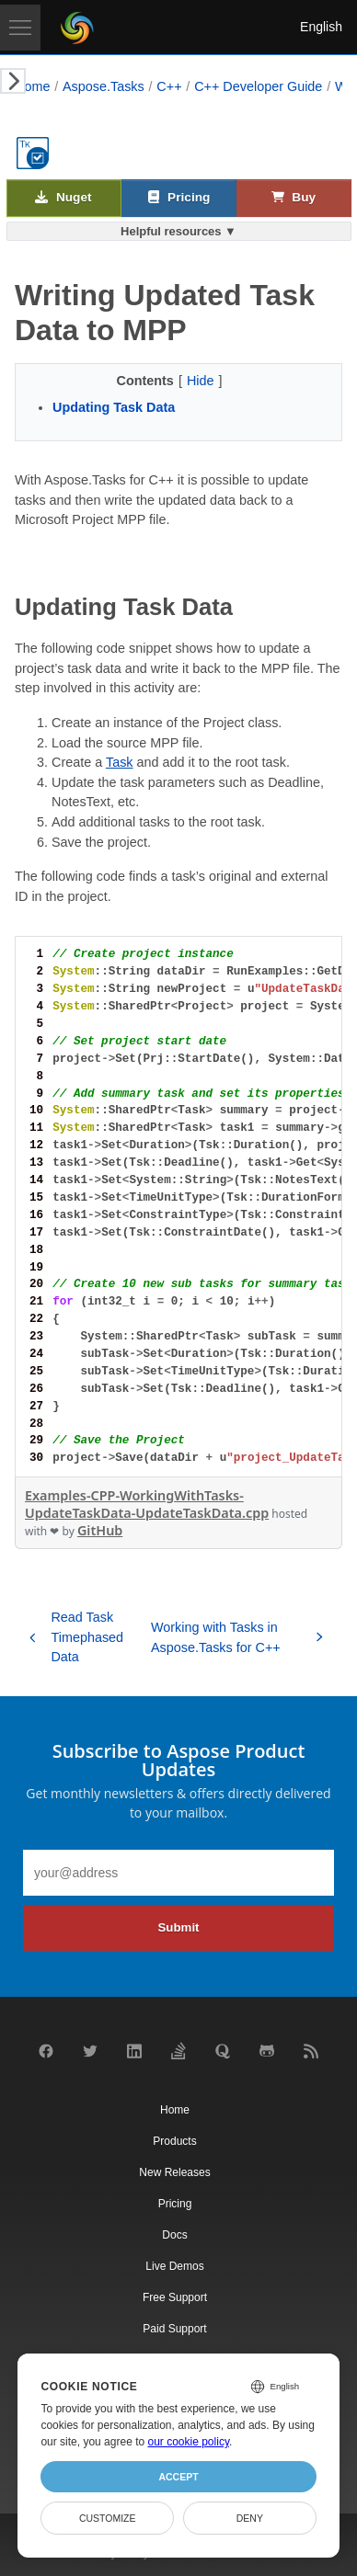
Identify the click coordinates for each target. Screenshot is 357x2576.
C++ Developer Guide (258, 86)
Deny (249, 2518)
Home (32, 86)
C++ (168, 86)
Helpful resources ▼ (178, 231)
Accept (178, 2476)
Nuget (63, 198)
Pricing (179, 198)
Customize (107, 2518)
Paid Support (174, 2328)
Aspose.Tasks (103, 86)
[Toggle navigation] (20, 28)
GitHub (99, 1530)
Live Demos (174, 2266)
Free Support (175, 2297)
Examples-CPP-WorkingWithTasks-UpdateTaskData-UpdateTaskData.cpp (147, 1504)
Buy (293, 198)
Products (174, 2141)
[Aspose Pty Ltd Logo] (77, 28)
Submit (178, 1927)
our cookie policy (189, 2441)
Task (119, 762)
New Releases (174, 2172)
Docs (174, 2234)
